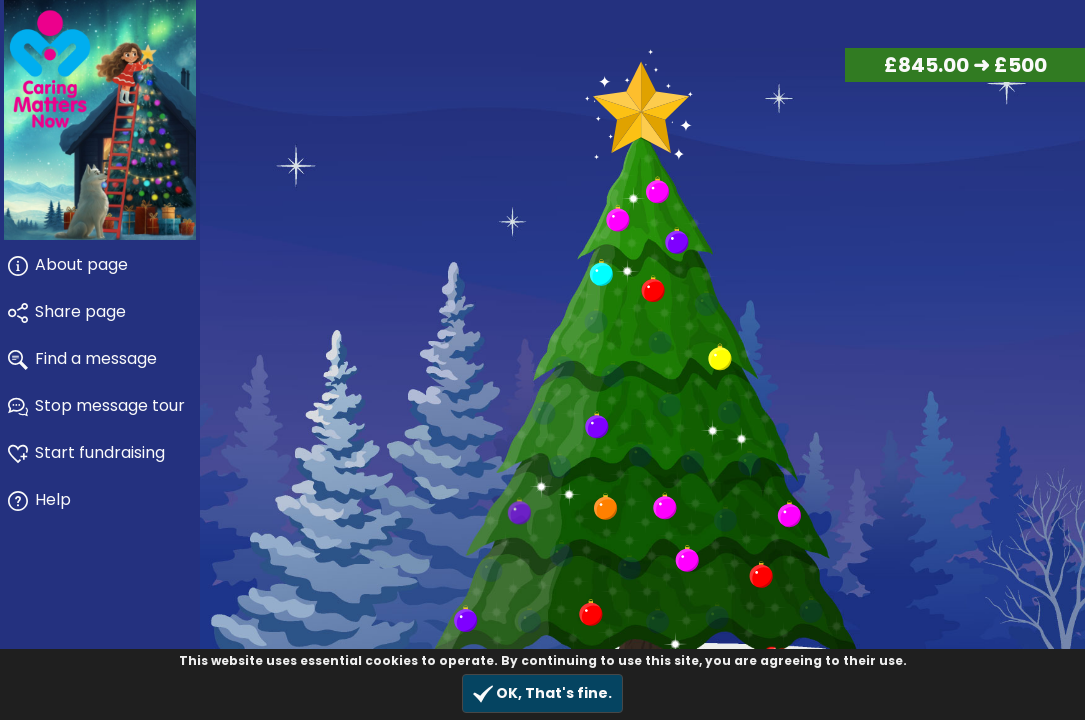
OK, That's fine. (542, 693)
